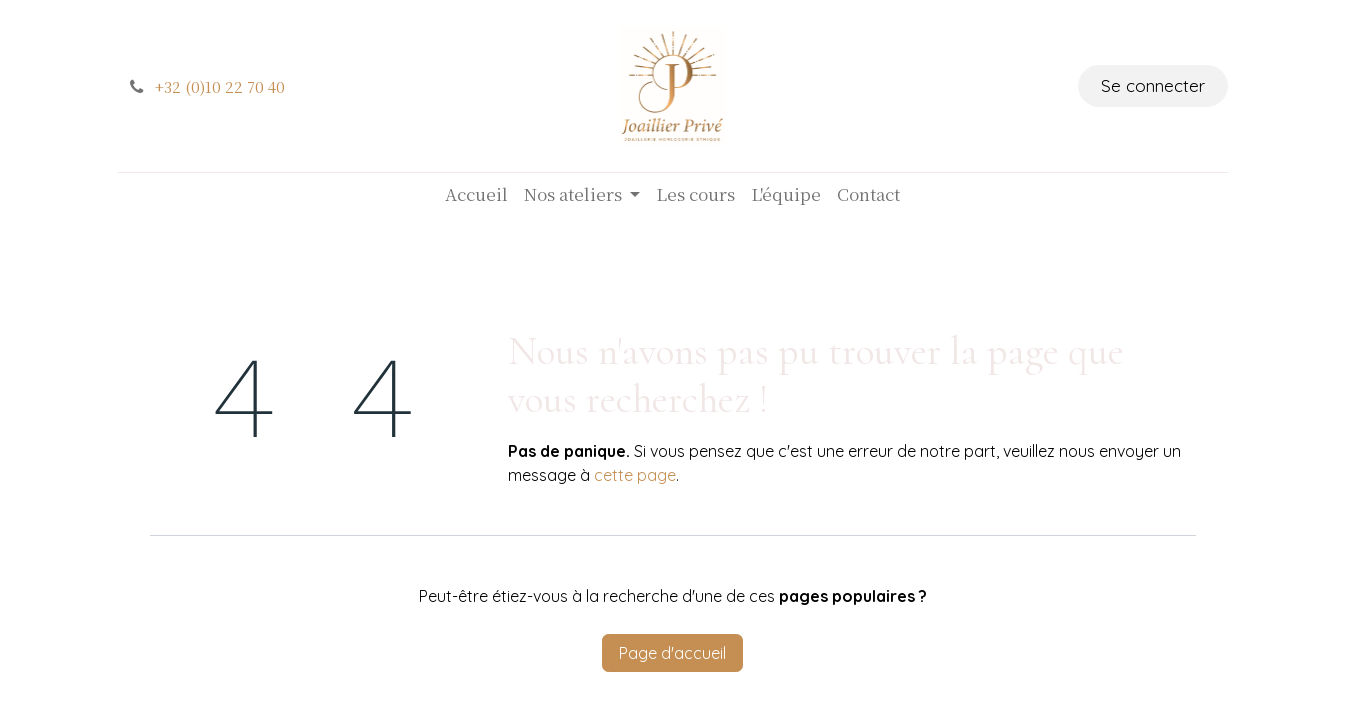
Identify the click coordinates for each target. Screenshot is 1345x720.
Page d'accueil (672, 653)
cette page (635, 475)
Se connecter (1153, 85)
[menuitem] (476, 194)
